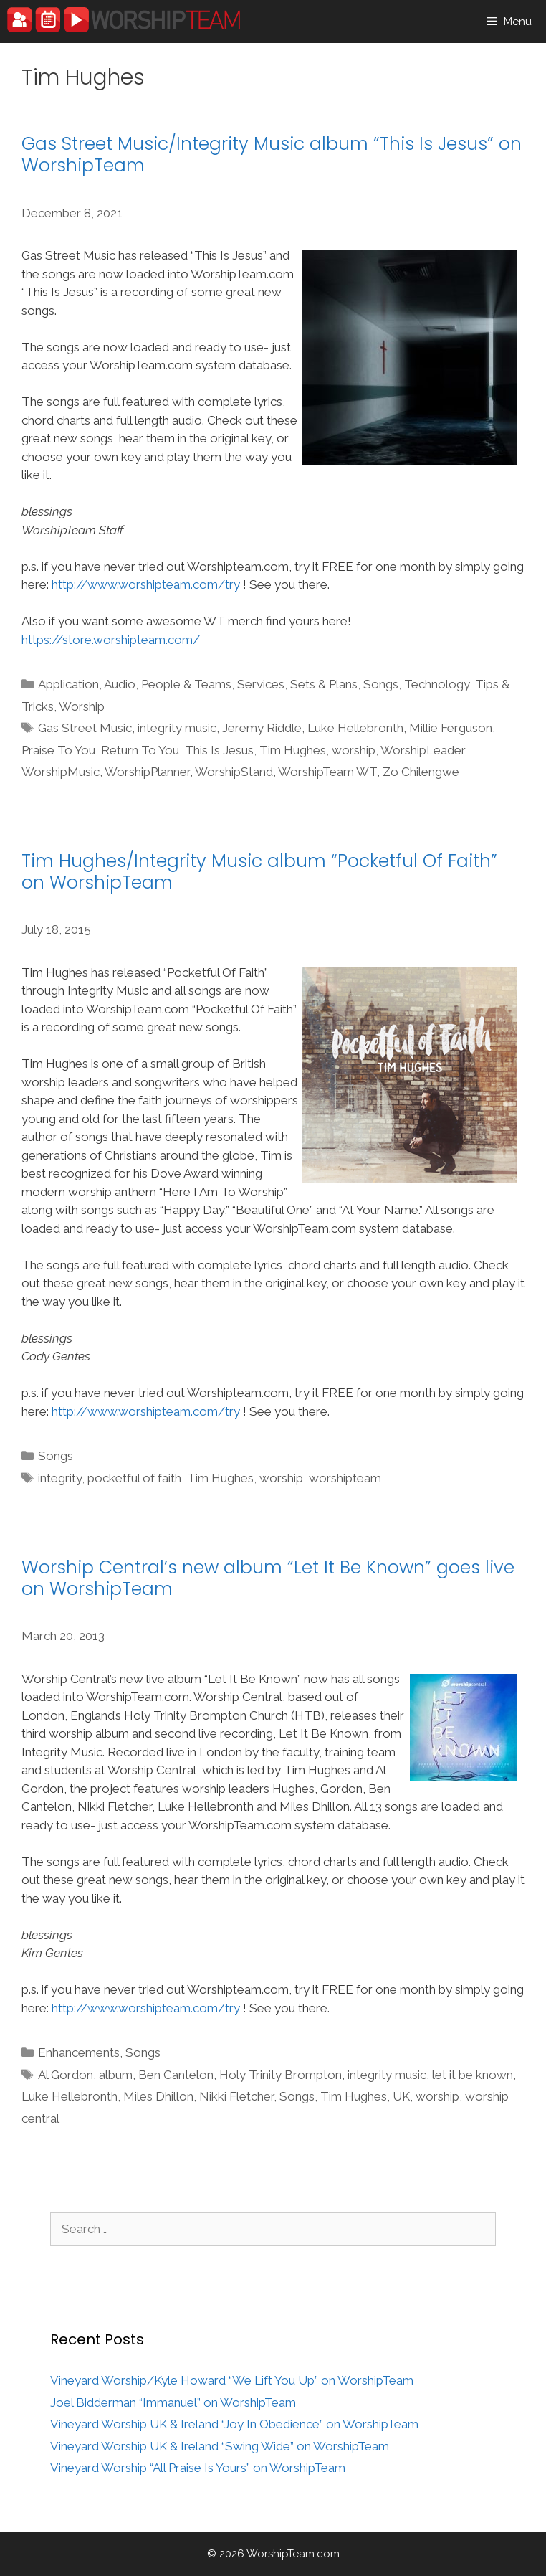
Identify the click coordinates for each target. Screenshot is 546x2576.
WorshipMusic (60, 771)
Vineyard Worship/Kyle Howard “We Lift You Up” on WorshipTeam (231, 2380)
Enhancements (79, 2052)
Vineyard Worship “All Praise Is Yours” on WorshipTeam (197, 2468)
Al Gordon (65, 2075)
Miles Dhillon (158, 2096)
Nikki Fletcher (236, 2096)
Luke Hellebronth (355, 728)
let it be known (472, 2075)
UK (401, 2096)
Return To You (140, 750)
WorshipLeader (422, 750)
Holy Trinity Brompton (280, 2075)
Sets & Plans (324, 684)
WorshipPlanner (147, 771)
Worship (82, 706)
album (116, 2075)
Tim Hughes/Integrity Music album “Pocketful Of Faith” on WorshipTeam (259, 871)
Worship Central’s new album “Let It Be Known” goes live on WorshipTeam (267, 1578)
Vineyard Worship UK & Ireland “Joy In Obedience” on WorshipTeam (234, 2424)
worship (353, 750)
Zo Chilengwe (421, 771)
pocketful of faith (134, 1478)
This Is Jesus (219, 750)
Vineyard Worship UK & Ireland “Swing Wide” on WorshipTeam (219, 2446)
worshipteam (345, 1478)
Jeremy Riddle (262, 728)
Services (260, 684)
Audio (119, 684)
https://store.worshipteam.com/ (110, 640)
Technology (436, 684)
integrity (60, 1478)
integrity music (177, 728)
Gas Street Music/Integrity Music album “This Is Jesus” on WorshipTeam (271, 154)
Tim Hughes (292, 750)
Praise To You (58, 750)
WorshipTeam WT (327, 771)
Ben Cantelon (176, 2075)
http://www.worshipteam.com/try (146, 584)
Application (68, 684)
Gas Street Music (85, 728)
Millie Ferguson (450, 728)
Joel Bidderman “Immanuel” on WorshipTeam (173, 2402)
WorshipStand (234, 771)
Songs (380, 684)
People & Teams (186, 684)
